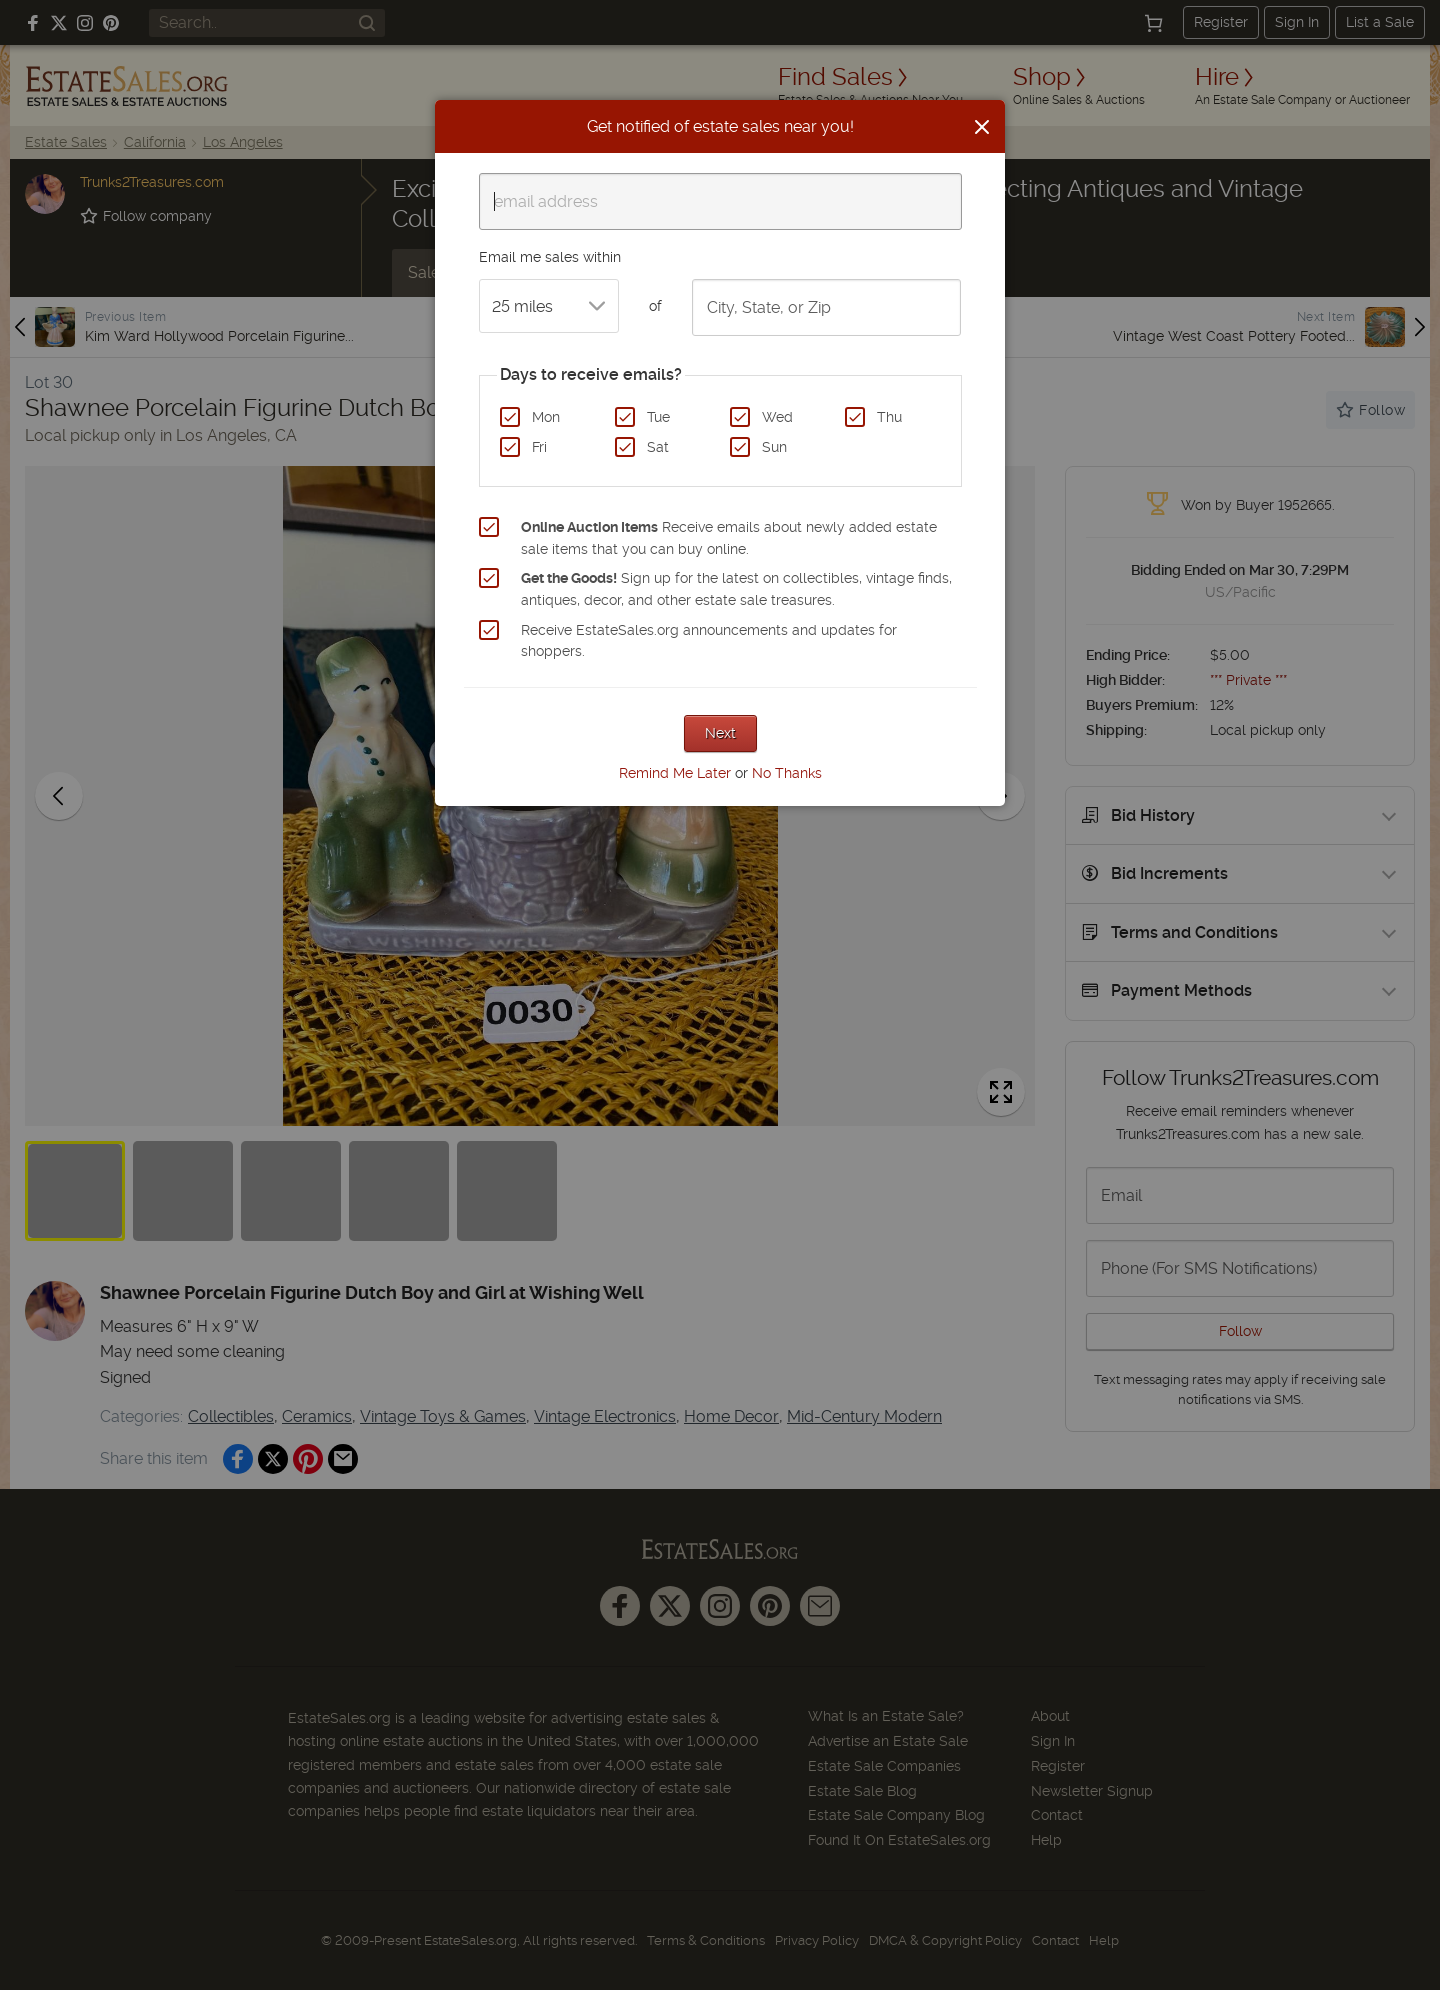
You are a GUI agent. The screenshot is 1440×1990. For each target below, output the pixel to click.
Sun (774, 447)
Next (720, 733)
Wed (777, 417)
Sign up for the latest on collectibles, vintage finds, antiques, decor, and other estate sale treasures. (736, 589)
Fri (539, 447)
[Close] (982, 127)
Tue (658, 417)
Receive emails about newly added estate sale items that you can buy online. (729, 538)
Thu (889, 417)
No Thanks (787, 773)
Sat (658, 447)
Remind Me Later (675, 773)
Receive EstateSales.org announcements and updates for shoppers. (709, 641)
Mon (546, 417)
